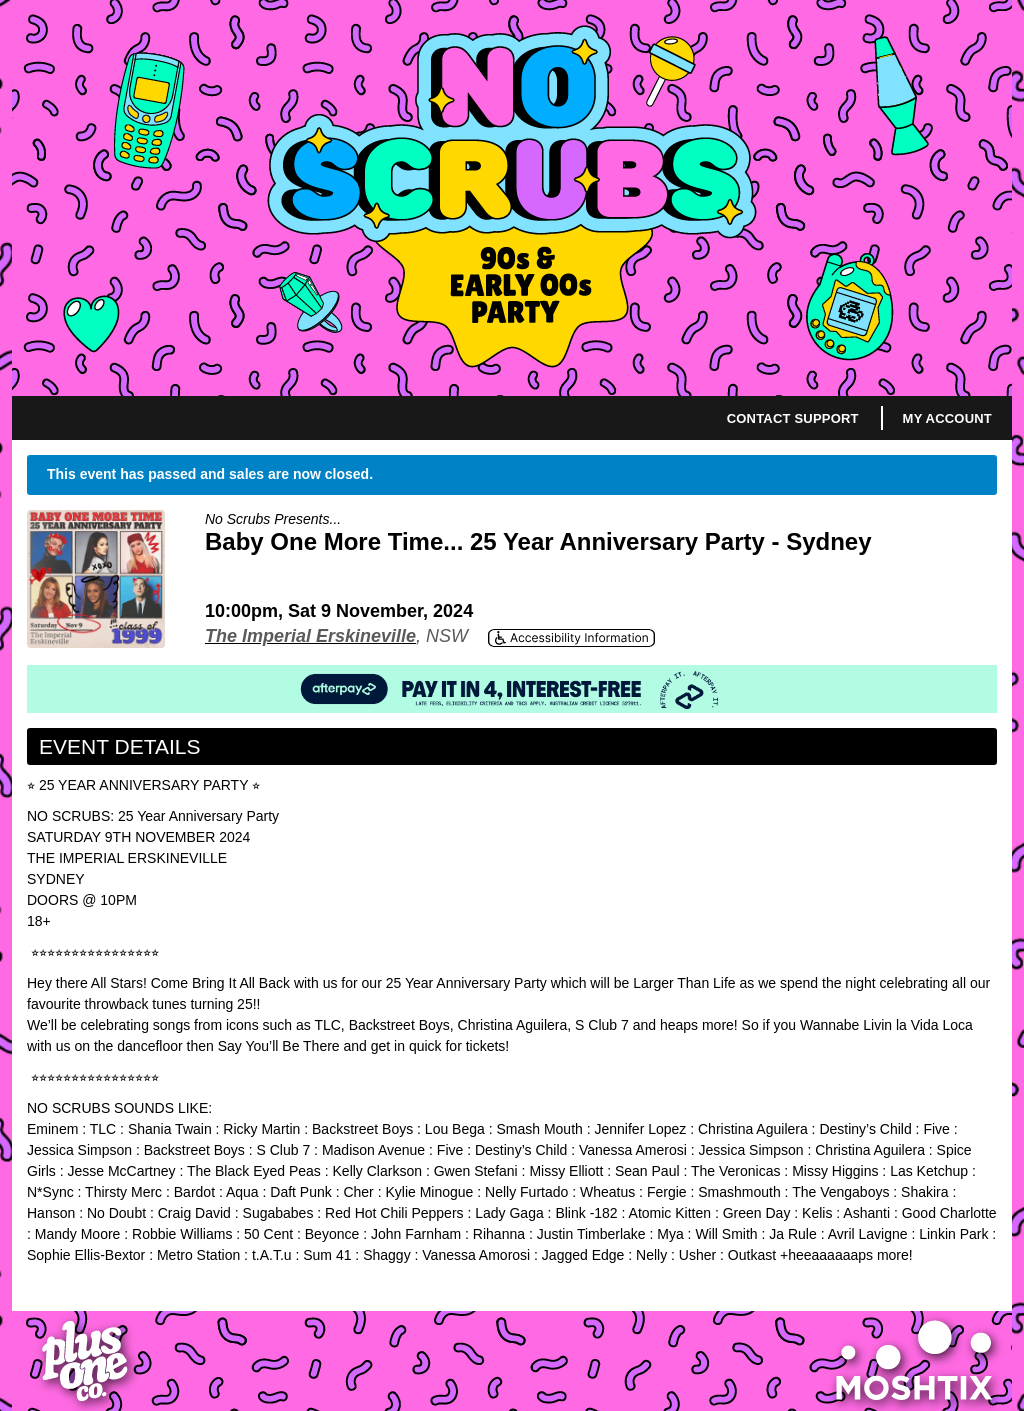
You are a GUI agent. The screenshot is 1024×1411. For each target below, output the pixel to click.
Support (826, 418)
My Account (947, 418)
